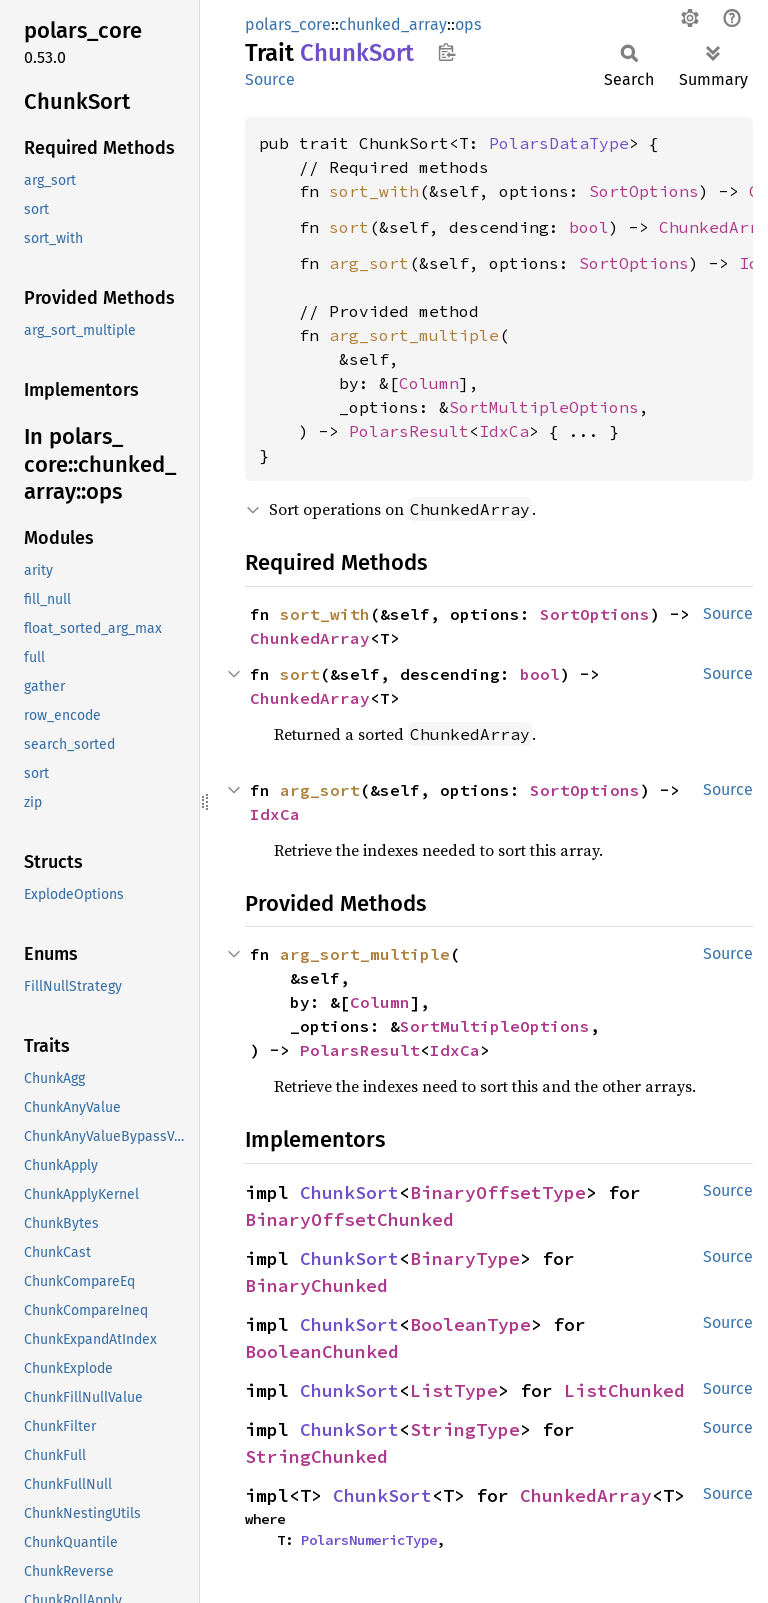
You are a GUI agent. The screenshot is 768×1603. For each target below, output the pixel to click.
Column (429, 383)
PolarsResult (409, 431)
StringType (465, 1429)
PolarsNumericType (369, 1540)
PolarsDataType (559, 143)
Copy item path (446, 52)
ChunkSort (349, 1192)
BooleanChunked (322, 1351)
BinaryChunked (316, 1285)
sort (349, 227)
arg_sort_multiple (414, 335)
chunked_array (393, 24)
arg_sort (369, 263)
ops (468, 24)
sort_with (374, 191)
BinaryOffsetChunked (349, 1219)
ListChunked (624, 1390)
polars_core (288, 24)
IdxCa (504, 431)
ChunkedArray (310, 638)
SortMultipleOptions (544, 407)
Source (270, 79)
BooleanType (470, 1324)
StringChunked (316, 1456)
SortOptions (644, 191)
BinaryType (465, 1258)
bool (589, 227)
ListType (454, 1390)
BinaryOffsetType (498, 1192)
